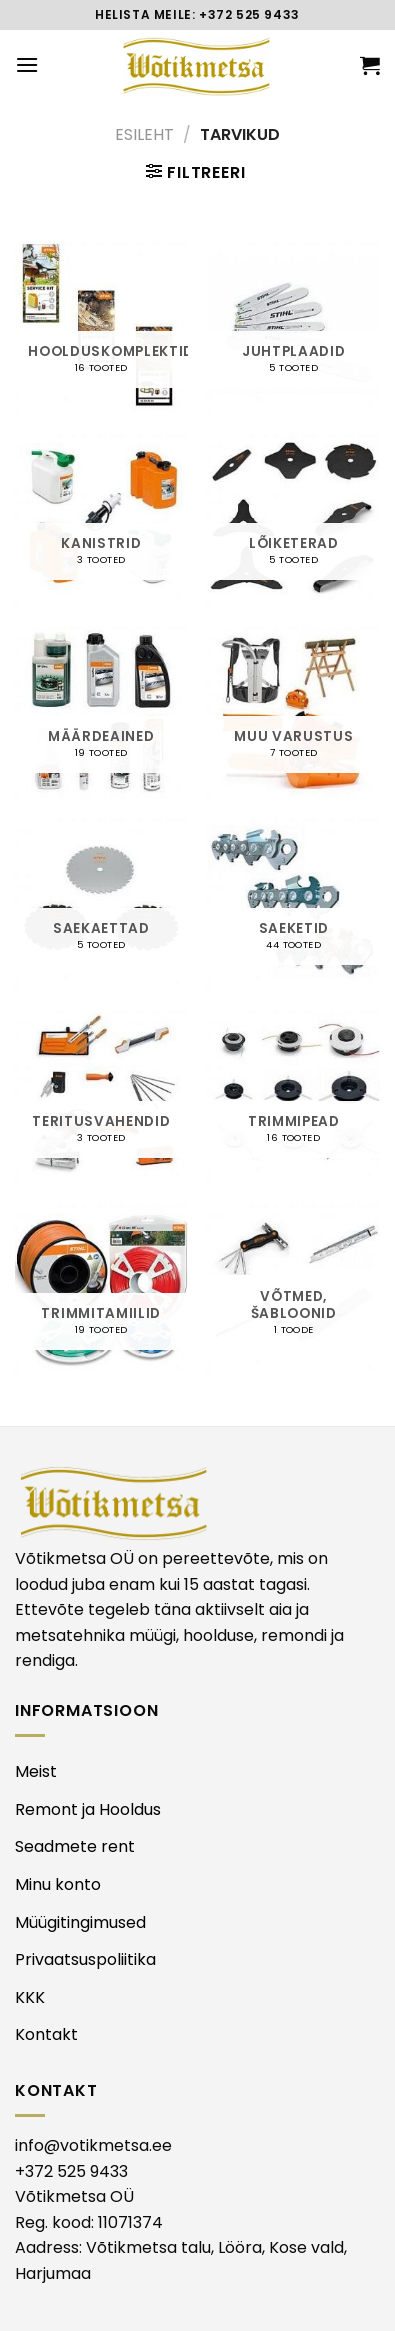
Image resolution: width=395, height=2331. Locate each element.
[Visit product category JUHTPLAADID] (293, 327)
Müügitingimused (80, 1922)
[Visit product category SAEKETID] (293, 904)
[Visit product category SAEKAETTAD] (101, 904)
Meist (36, 1771)
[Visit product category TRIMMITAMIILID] (101, 1289)
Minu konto (58, 1884)
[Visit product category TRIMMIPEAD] (293, 1097)
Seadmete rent (75, 1846)
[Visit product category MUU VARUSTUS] (293, 712)
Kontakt (46, 2034)
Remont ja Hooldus (88, 1809)
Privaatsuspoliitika (85, 1959)
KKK (30, 1997)
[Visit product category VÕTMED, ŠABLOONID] (293, 1289)
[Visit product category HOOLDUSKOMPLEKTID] (101, 327)
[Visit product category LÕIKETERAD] (293, 519)
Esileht (144, 134)
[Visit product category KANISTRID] (101, 519)
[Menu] (27, 64)
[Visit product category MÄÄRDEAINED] (101, 712)
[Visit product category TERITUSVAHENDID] (101, 1097)
